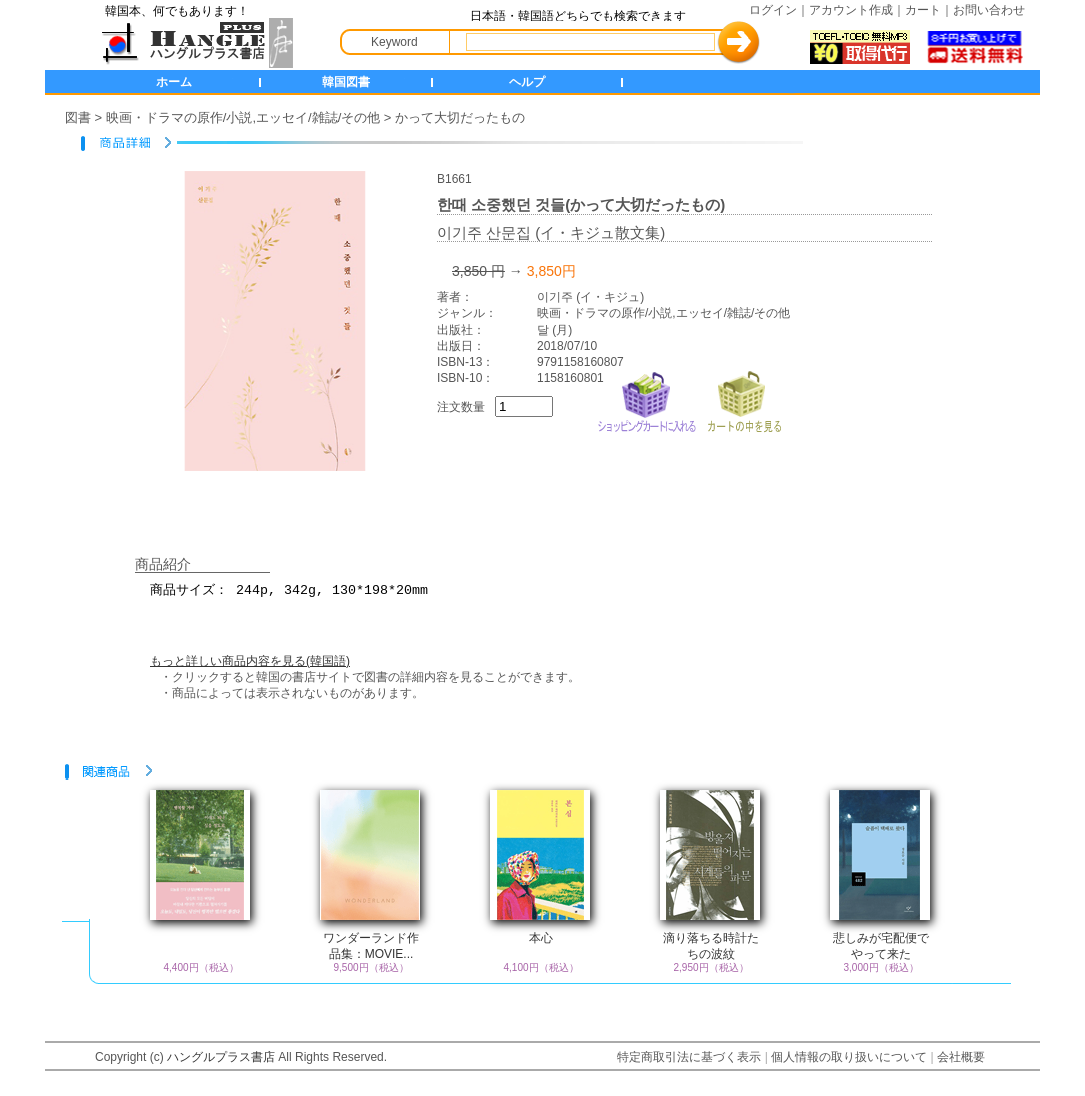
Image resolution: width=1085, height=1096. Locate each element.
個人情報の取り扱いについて (849, 1057)
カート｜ (929, 10)
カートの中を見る (744, 399)
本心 (541, 938)
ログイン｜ (779, 10)
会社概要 (961, 1057)
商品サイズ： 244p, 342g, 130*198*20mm (555, 599)
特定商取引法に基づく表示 (689, 1057)
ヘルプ (527, 82)
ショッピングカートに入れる (647, 399)
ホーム (174, 82)
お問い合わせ (989, 10)
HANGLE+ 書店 (193, 43)
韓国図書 (346, 82)
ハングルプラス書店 (221, 1057)
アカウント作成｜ (857, 10)
